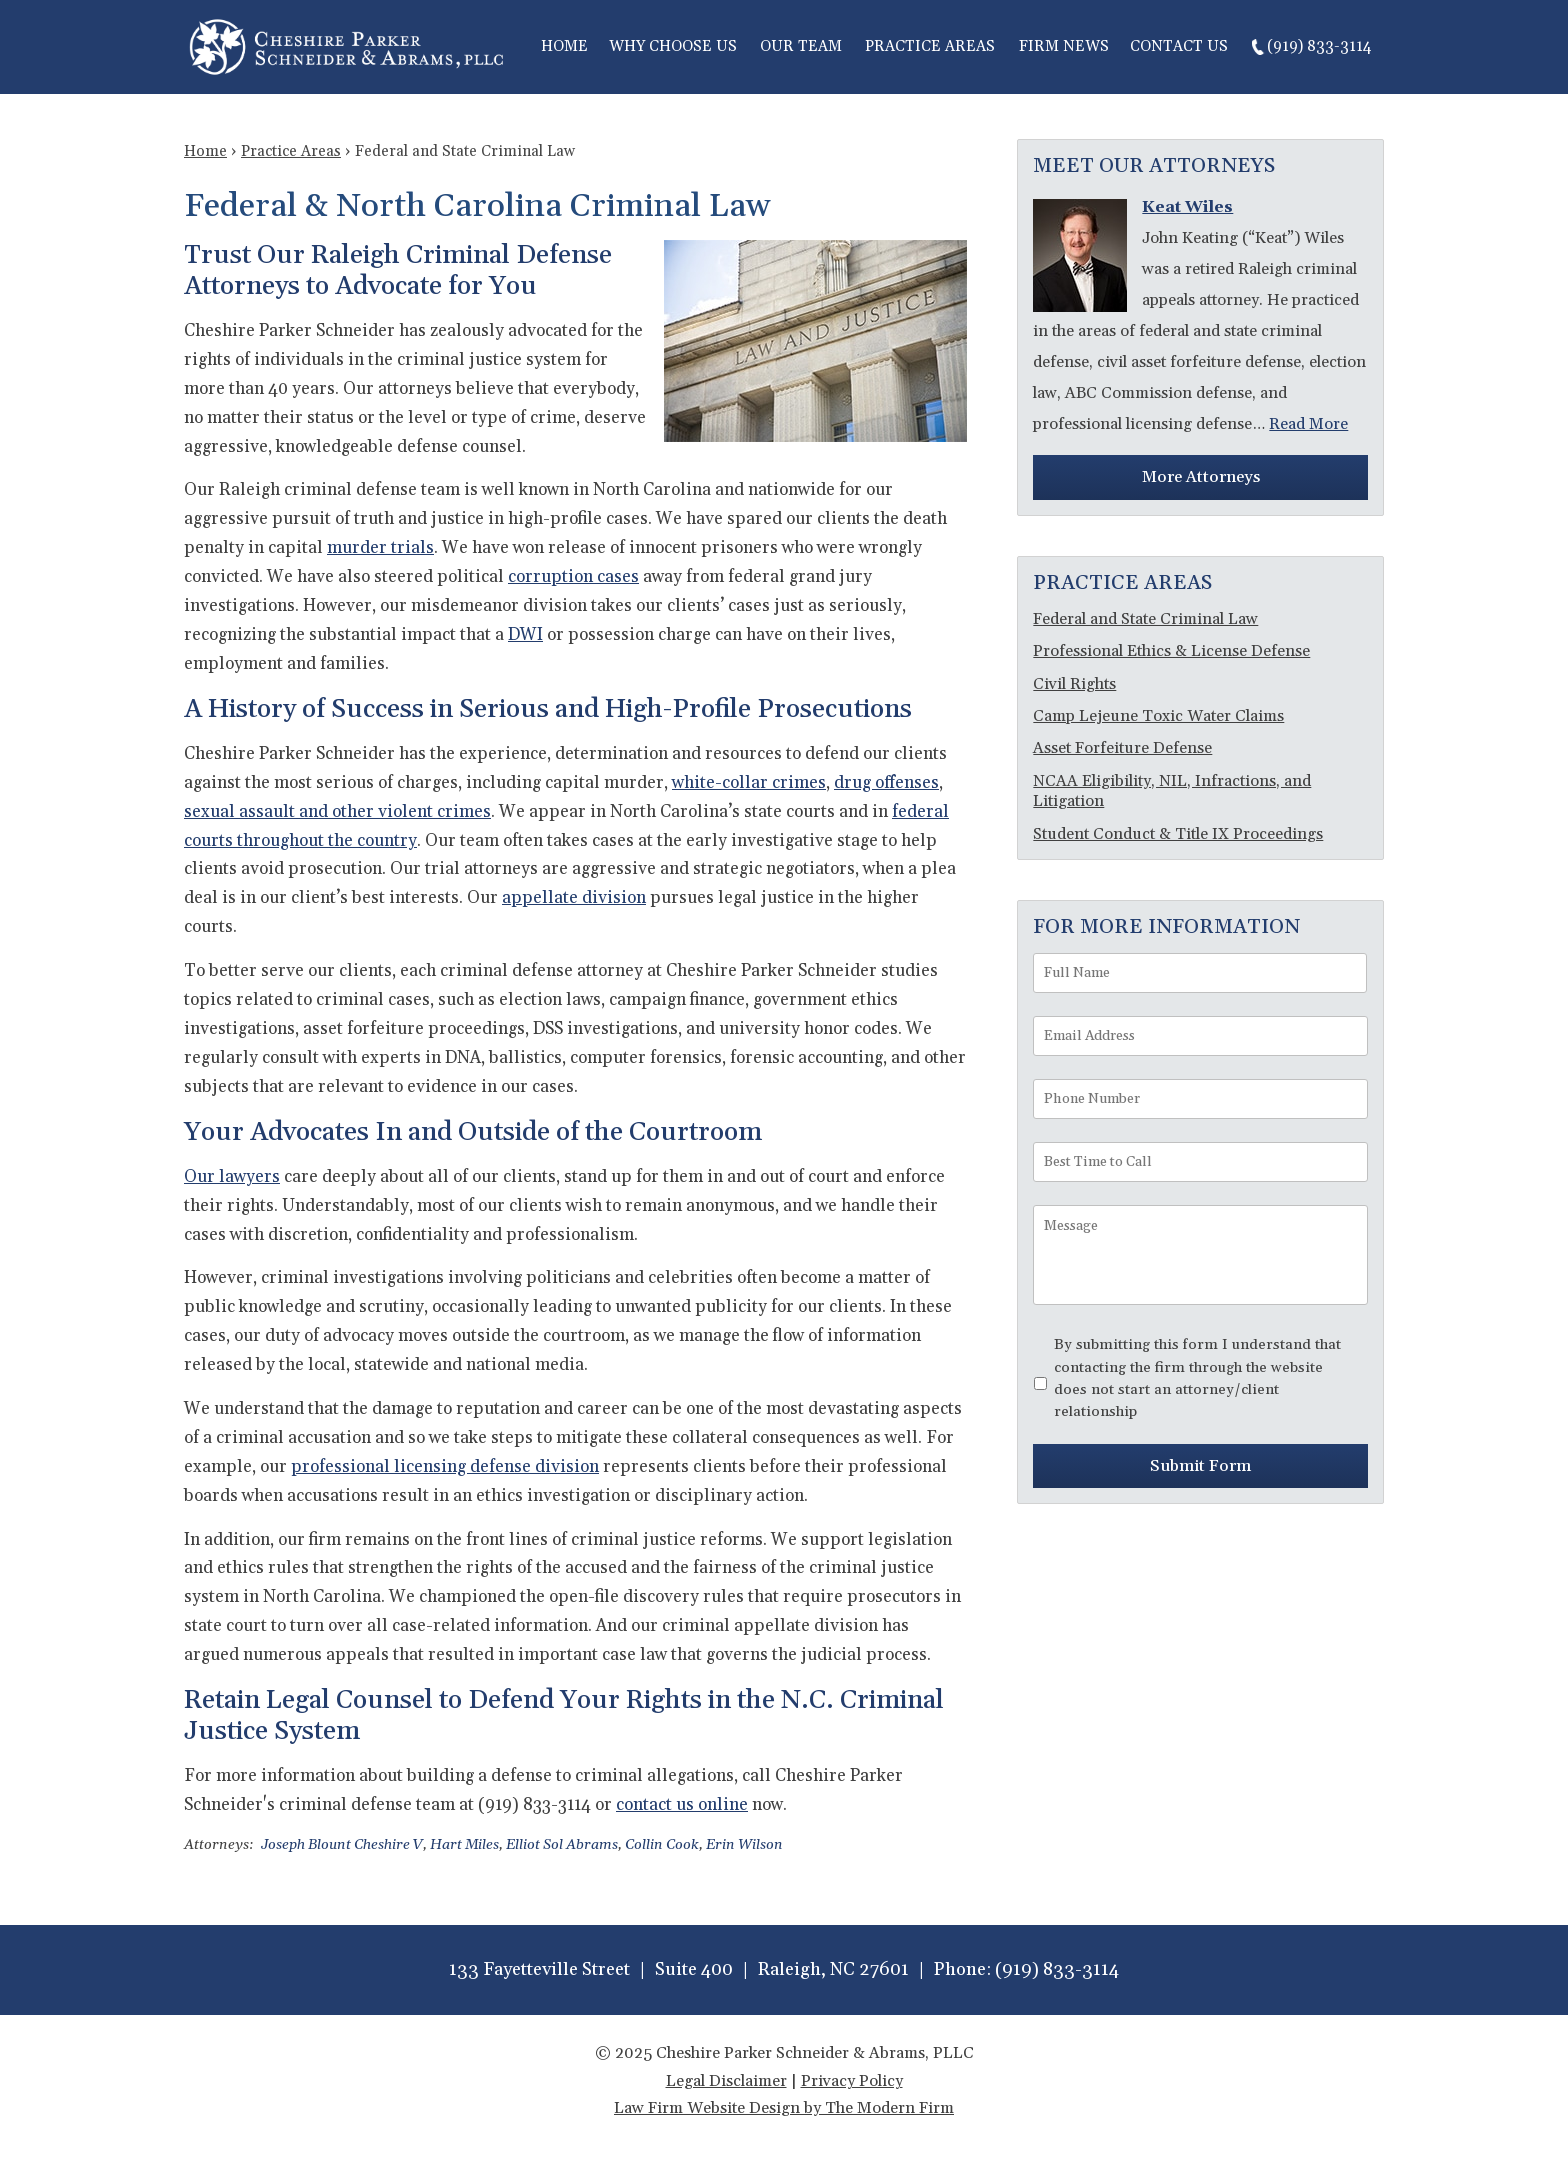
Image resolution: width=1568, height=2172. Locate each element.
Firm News (1064, 46)
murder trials (380, 548)
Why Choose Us (673, 46)
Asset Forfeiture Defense (1122, 748)
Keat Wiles (1187, 207)
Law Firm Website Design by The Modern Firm (784, 2108)
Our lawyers (232, 1177)
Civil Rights (1074, 684)
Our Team (801, 46)
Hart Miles (464, 1845)
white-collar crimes (749, 783)
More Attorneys (1201, 477)
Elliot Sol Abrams (562, 1845)
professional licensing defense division (445, 1467)
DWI (525, 635)
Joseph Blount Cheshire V (342, 1845)
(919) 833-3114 (1319, 46)
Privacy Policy (852, 2081)
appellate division (574, 898)
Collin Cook (662, 1845)
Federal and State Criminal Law (1145, 619)
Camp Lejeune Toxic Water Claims (1158, 716)
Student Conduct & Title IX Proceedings (1178, 834)
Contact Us (1179, 46)
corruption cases (573, 577)
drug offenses (886, 783)
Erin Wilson (744, 1845)
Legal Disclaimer (726, 2081)
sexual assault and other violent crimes (337, 812)
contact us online (682, 1805)
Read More (1308, 424)
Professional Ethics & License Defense (1171, 651)
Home (564, 46)
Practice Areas (930, 46)
